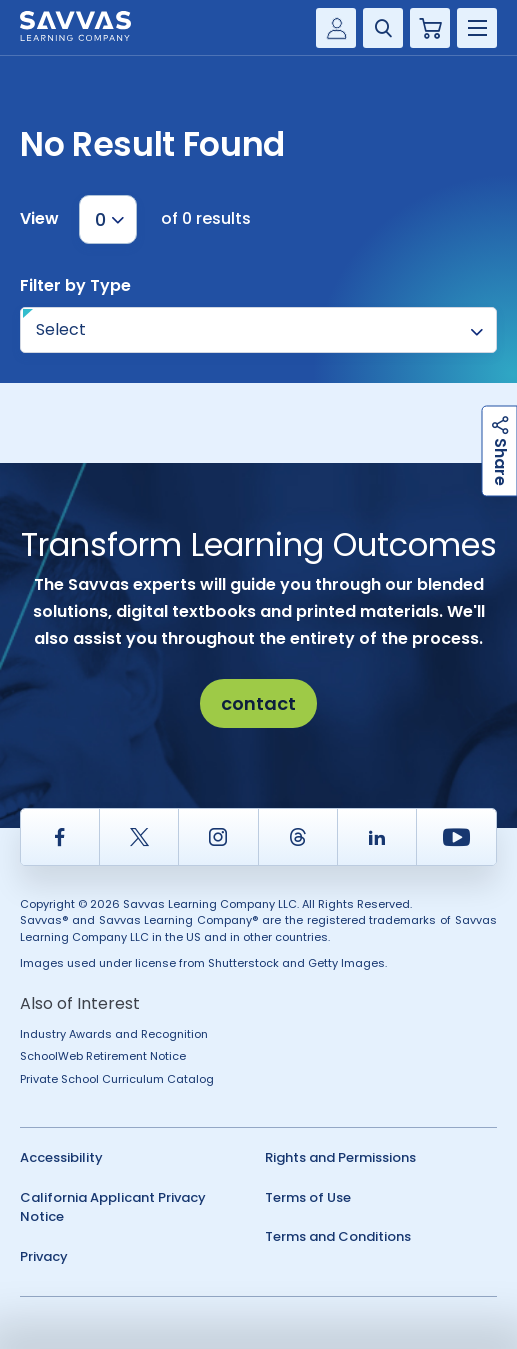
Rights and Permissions (340, 1157)
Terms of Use (308, 1197)
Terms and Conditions (338, 1236)
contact (258, 703)
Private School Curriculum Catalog (117, 1079)
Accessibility (61, 1157)
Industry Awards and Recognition (114, 1034)
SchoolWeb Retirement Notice (103, 1056)
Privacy (44, 1256)
